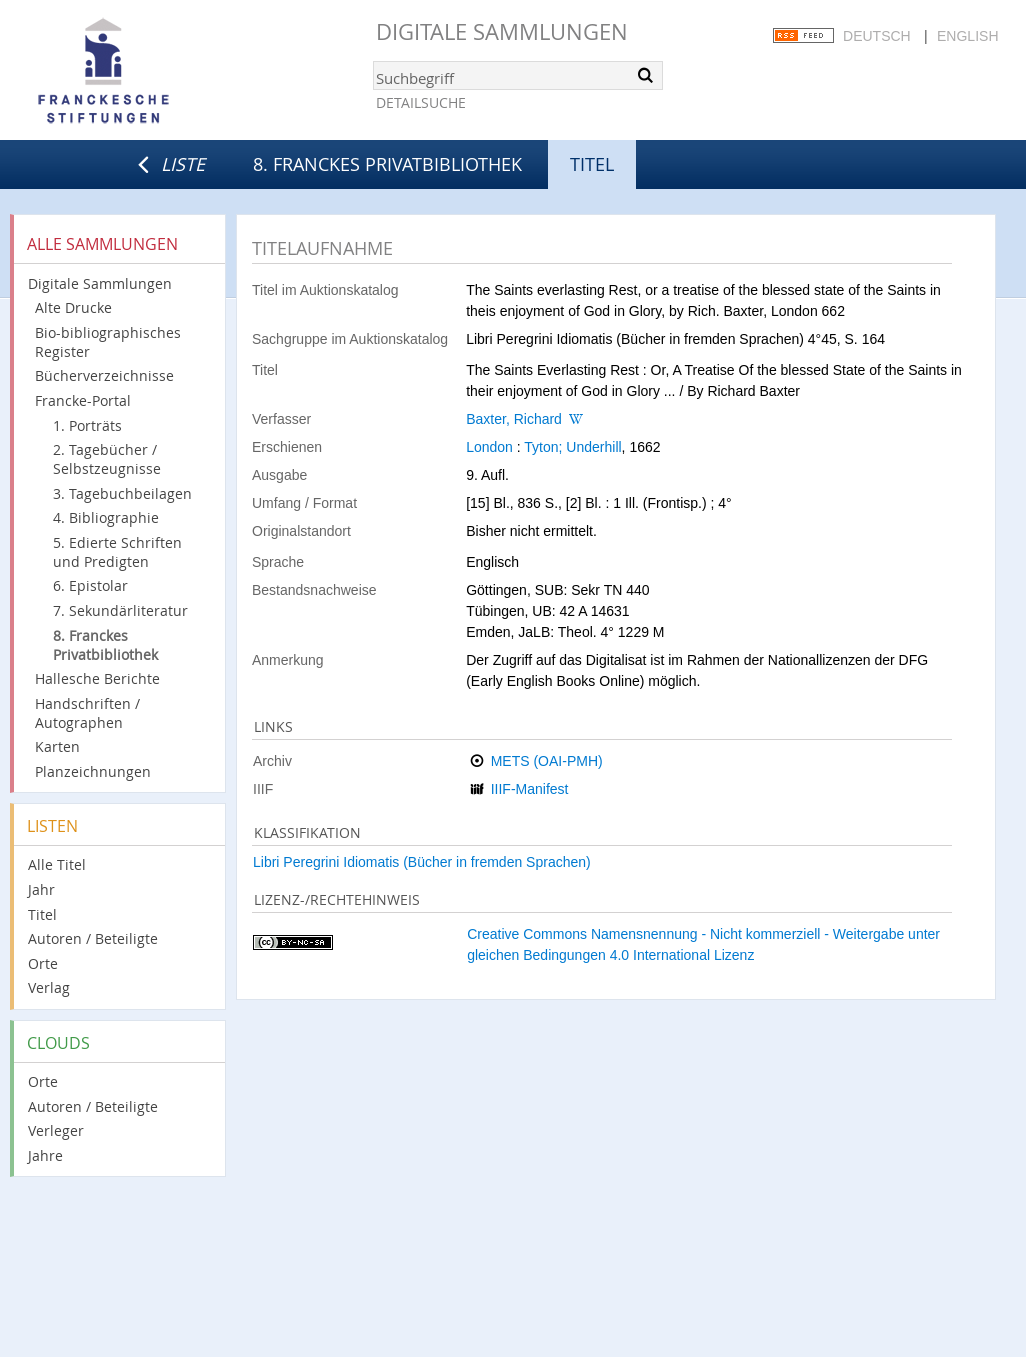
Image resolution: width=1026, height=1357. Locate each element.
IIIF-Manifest (530, 789)
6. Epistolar (90, 585)
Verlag (49, 987)
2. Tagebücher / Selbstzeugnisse (107, 459)
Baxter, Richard (514, 419)
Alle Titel (57, 864)
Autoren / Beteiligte (93, 938)
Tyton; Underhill (572, 447)
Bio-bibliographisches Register (108, 342)
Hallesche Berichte (97, 678)
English (967, 36)
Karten (57, 746)
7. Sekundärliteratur (120, 610)
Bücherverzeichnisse (104, 375)
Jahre (45, 1155)
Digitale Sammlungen (502, 31)
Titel (42, 914)
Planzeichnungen (93, 771)
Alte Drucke (73, 307)
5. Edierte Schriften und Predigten (117, 552)
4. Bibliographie (106, 517)
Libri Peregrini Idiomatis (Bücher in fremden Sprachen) (422, 862)
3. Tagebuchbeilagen (122, 493)
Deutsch (877, 36)
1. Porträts (87, 425)
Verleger (56, 1130)
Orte (43, 963)
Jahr (41, 889)
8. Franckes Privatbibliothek (387, 164)
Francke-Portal (83, 400)
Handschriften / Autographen (87, 713)
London (489, 447)
